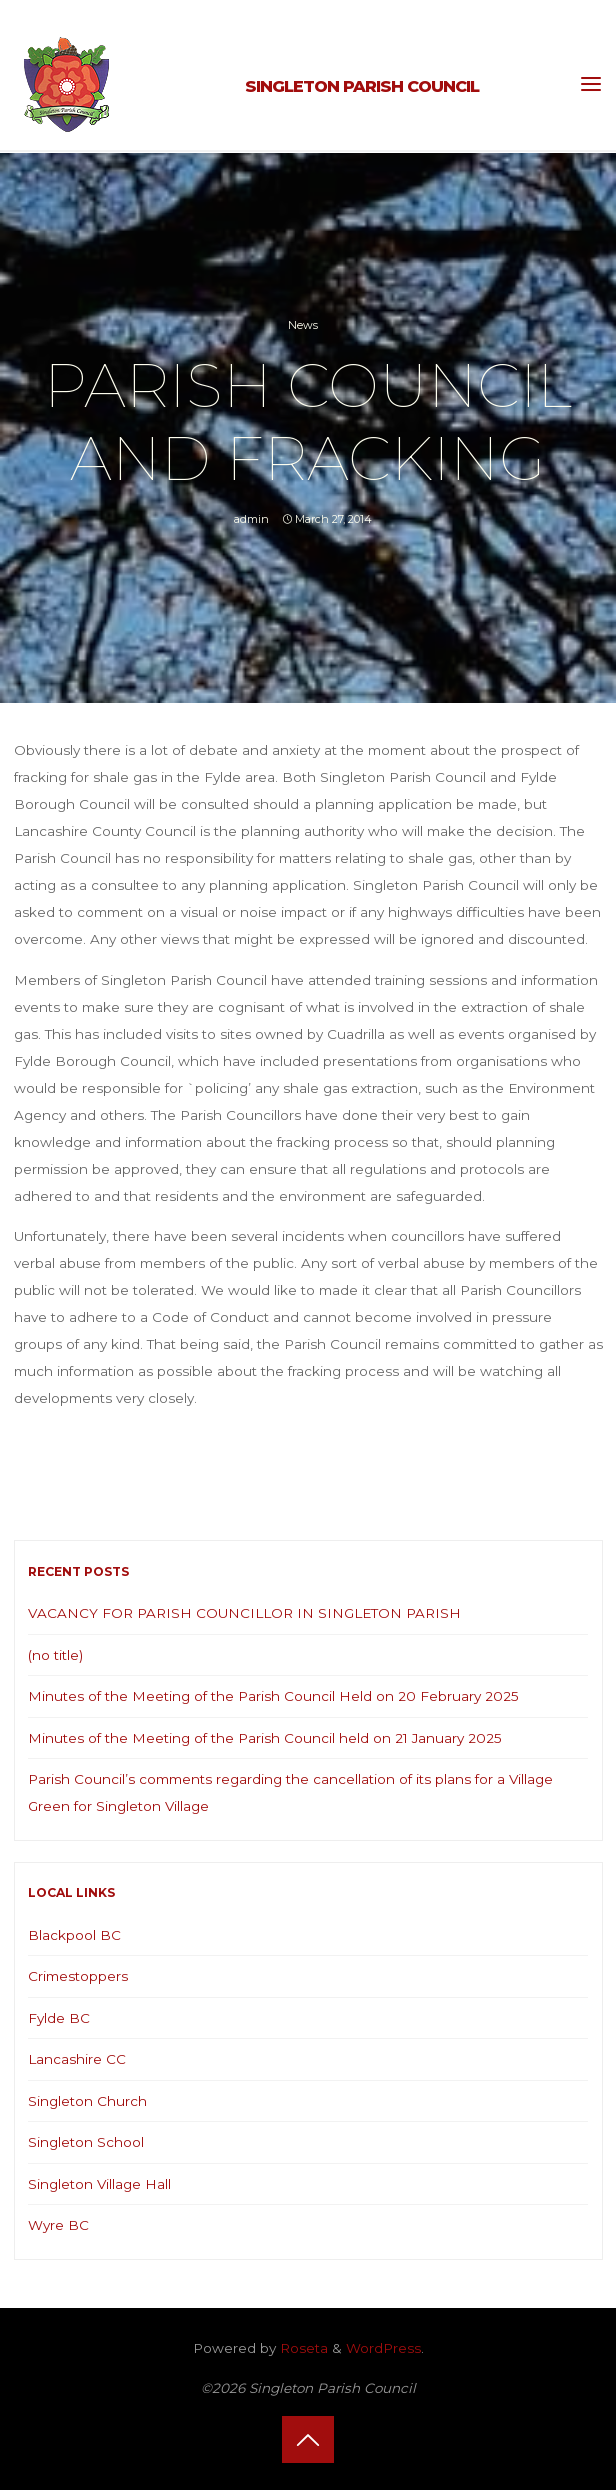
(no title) (55, 1655)
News (303, 325)
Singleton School (86, 2142)
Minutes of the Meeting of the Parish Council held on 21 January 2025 (265, 1738)
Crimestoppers (78, 1976)
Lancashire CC (77, 2059)
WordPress (383, 2348)
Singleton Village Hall (99, 2184)
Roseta (302, 2348)
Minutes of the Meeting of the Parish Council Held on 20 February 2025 (273, 1696)
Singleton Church (87, 2101)
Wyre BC (58, 2225)
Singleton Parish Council (362, 86)
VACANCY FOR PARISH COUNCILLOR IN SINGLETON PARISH (244, 1613)
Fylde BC (59, 2018)
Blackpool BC (74, 1935)
